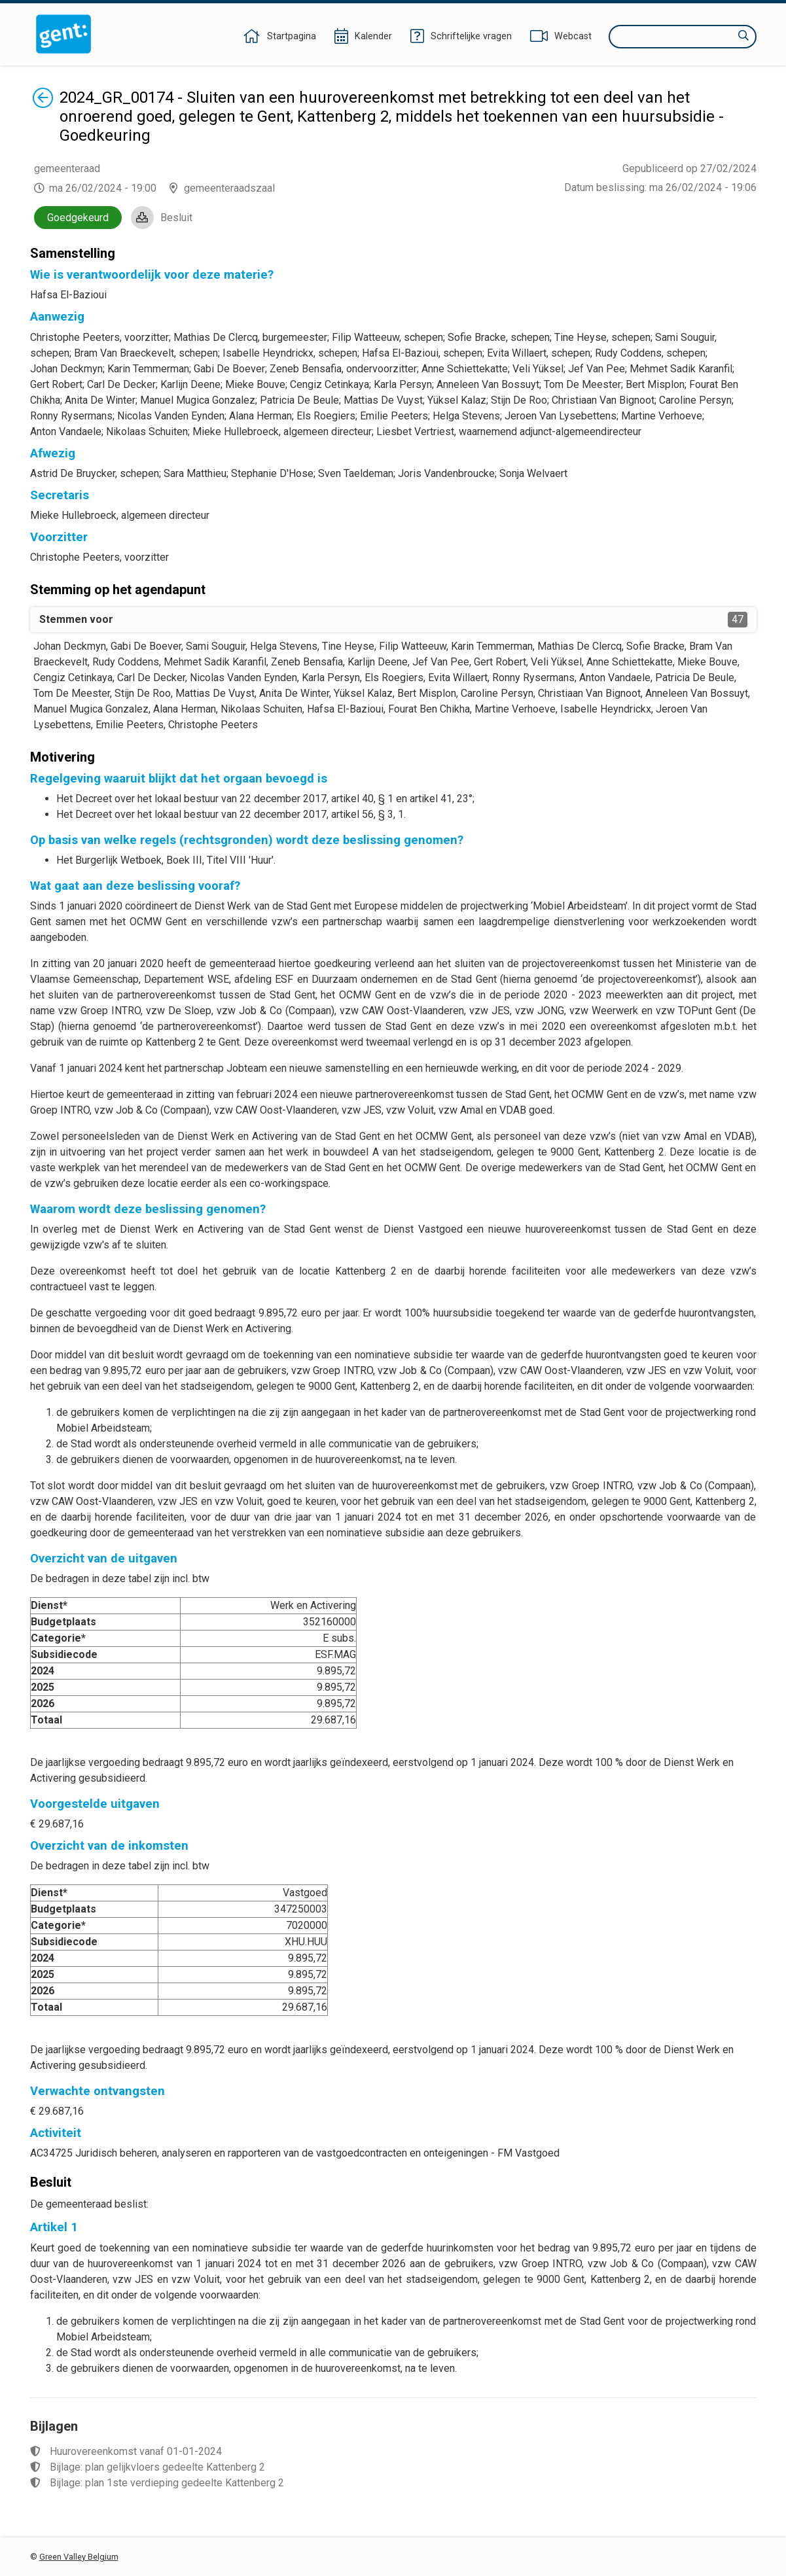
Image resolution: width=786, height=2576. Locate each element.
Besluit (176, 217)
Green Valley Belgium (78, 2557)
